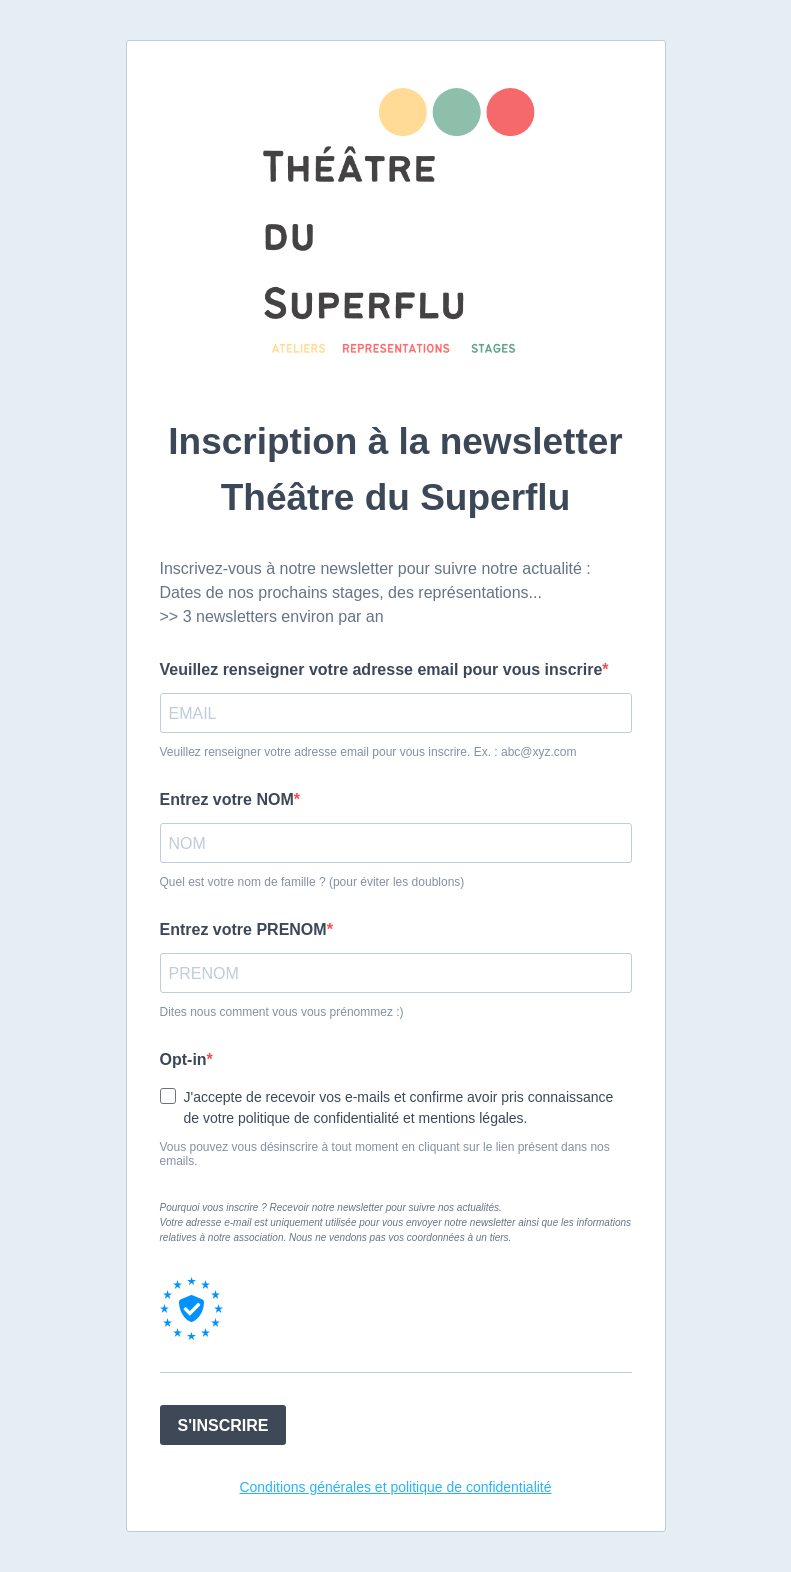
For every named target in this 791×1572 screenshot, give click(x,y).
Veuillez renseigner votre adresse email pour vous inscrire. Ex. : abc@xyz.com (368, 752)
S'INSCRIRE (223, 1425)
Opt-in (183, 1059)
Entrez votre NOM (227, 799)
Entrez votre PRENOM (243, 929)
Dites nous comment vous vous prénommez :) (282, 1012)
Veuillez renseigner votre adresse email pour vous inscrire (381, 669)
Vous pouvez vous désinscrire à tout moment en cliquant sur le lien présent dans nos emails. (385, 1154)
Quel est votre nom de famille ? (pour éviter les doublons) (312, 882)
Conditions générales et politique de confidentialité (395, 1487)
